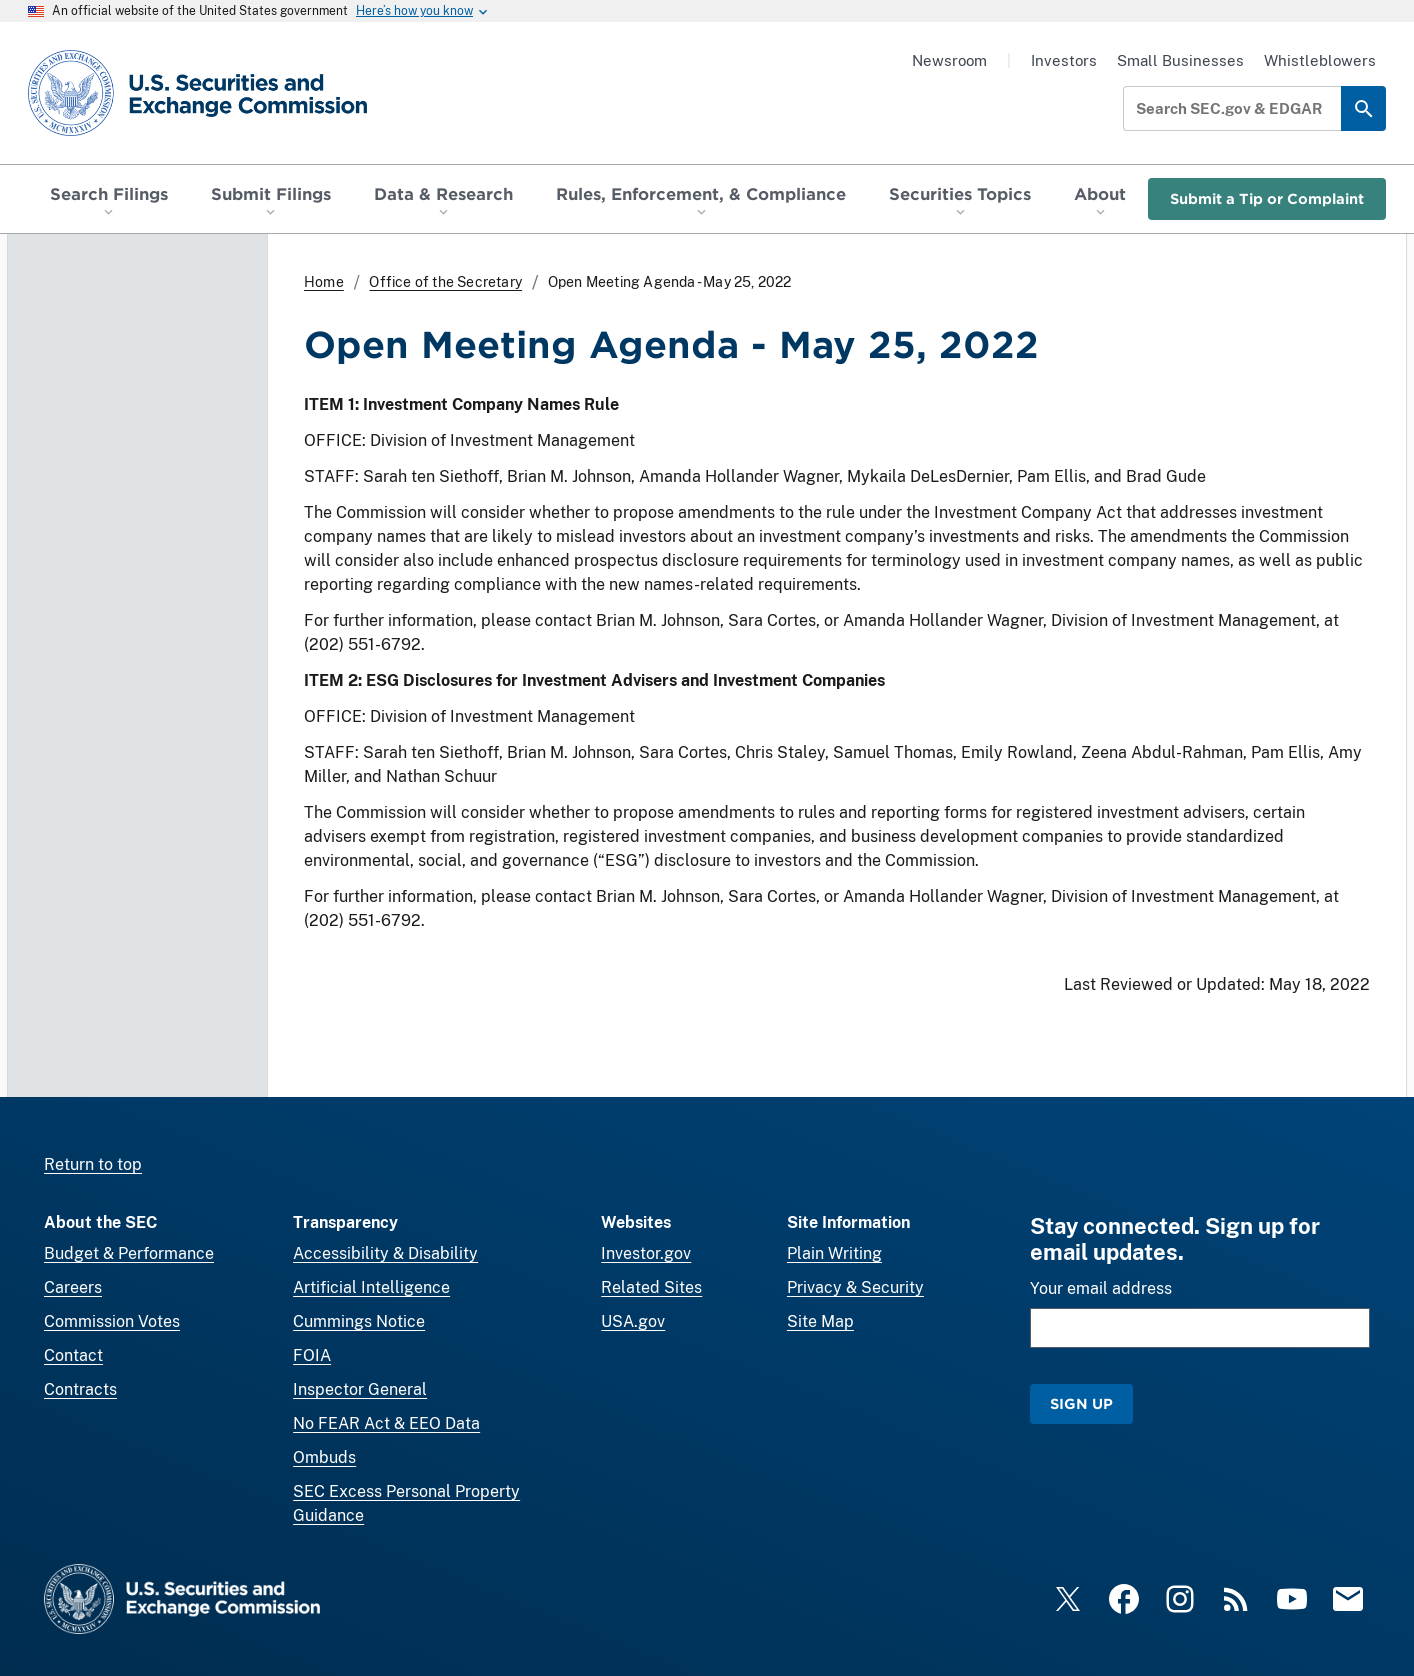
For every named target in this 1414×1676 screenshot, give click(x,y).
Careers (73, 1287)
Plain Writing (834, 1253)
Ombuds (324, 1457)
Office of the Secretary (445, 282)
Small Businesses (1180, 60)
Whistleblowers (1320, 60)
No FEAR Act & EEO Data (386, 1423)
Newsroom (949, 60)
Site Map (820, 1321)
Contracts (80, 1389)
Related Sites (651, 1287)
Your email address (1101, 1288)
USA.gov (633, 1321)
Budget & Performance (129, 1253)
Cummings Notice (359, 1321)
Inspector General (360, 1389)
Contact (73, 1355)
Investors (1064, 60)
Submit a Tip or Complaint (1267, 198)
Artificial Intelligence (371, 1287)
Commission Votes (112, 1321)
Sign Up (1081, 1403)
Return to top (93, 1164)
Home (324, 282)
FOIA (312, 1355)
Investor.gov (646, 1253)
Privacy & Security (855, 1287)
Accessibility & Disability (385, 1253)
